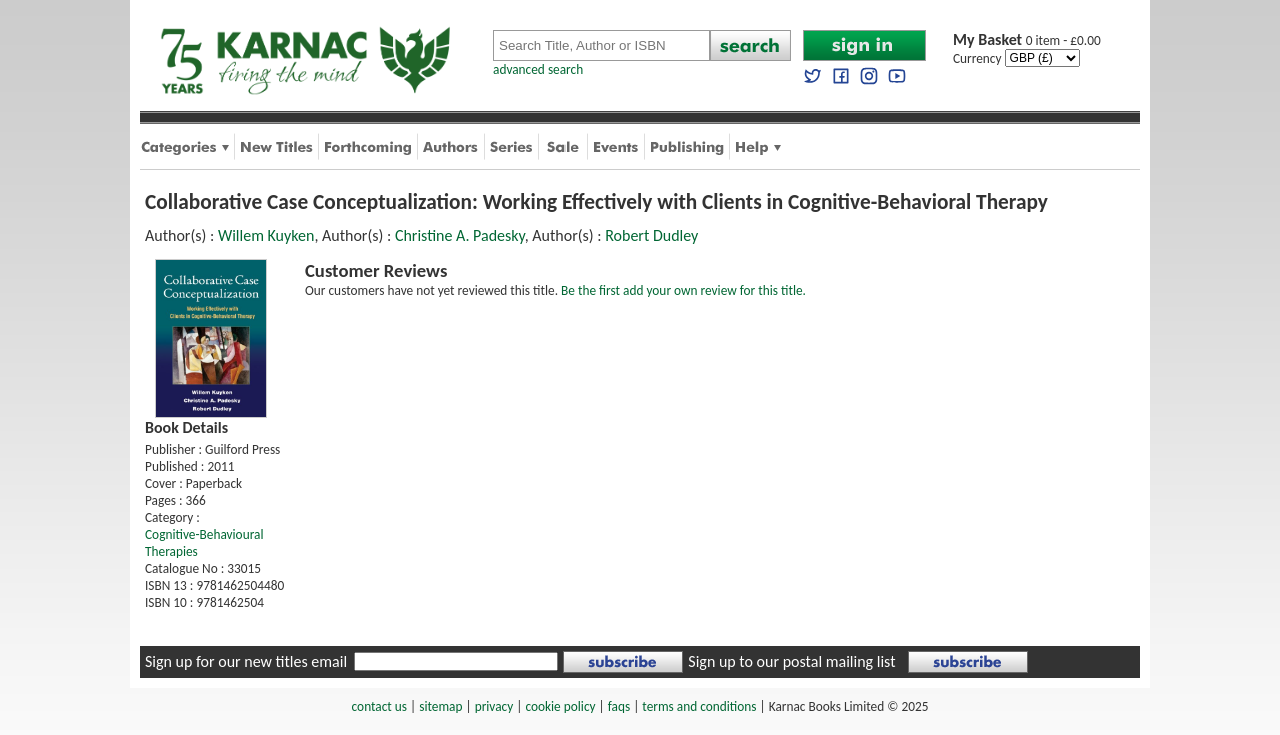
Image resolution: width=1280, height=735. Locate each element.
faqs (619, 706)
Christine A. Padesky (460, 235)
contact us (379, 706)
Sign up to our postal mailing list (791, 661)
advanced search (538, 69)
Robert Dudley (651, 235)
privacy (494, 706)
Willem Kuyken (266, 235)
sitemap (440, 706)
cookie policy (560, 706)
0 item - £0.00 (1027, 40)
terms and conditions (699, 706)
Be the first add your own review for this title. (683, 290)
